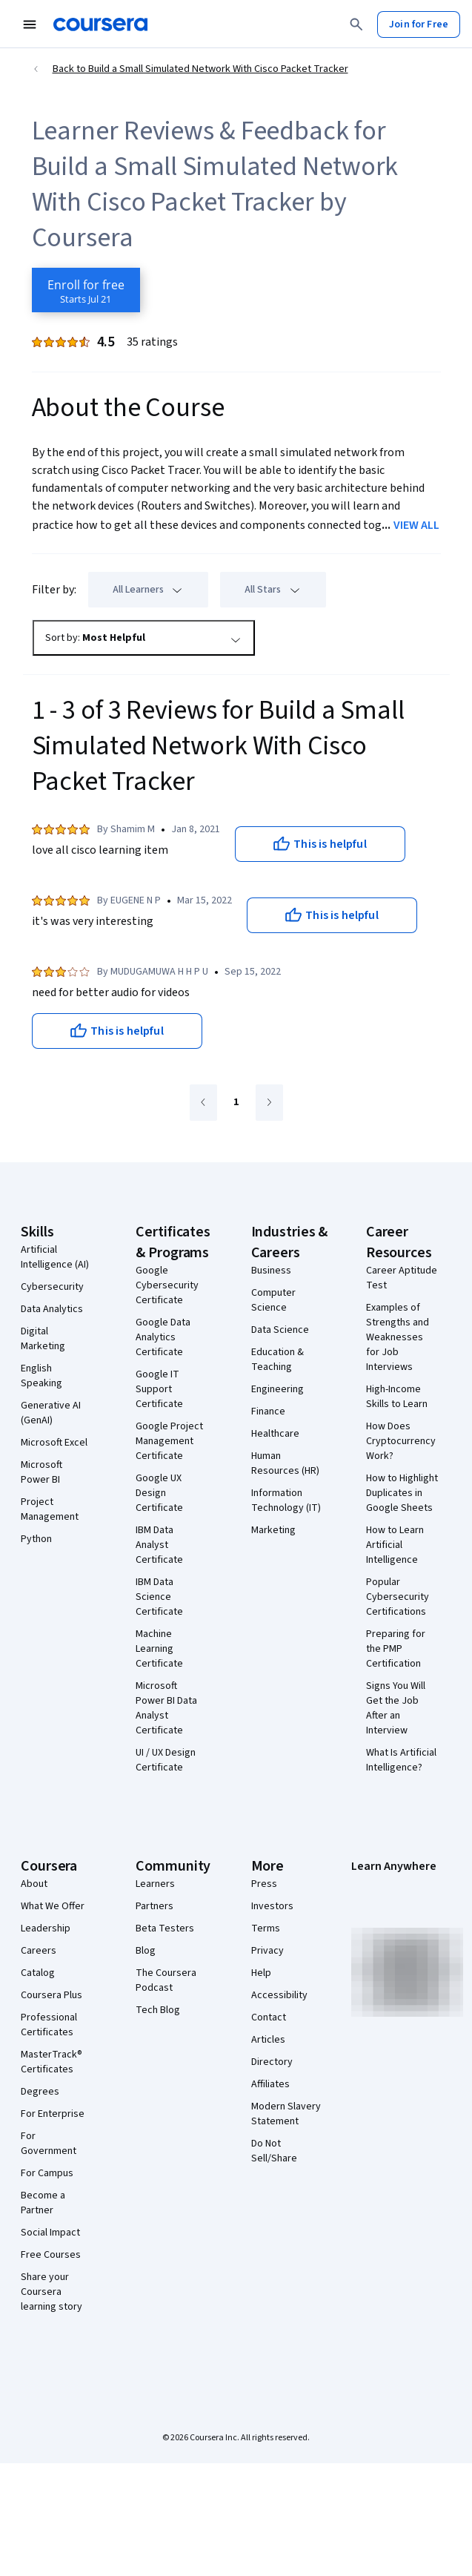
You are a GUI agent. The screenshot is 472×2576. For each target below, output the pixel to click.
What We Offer (52, 1906)
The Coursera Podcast (166, 1980)
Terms (265, 1928)
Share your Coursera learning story (51, 2292)
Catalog (38, 1973)
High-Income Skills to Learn (397, 1396)
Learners (155, 1884)
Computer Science (273, 1300)
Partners (154, 1906)
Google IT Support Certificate (159, 1389)
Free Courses (51, 2254)
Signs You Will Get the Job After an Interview (395, 1708)
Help (261, 1973)
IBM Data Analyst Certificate (159, 1545)
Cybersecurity (52, 1286)
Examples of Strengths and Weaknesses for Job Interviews (397, 1337)
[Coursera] (100, 24)
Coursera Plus (51, 1995)
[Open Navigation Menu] (29, 24)
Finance (268, 1411)
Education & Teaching (277, 1359)
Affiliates (270, 2084)
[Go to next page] (269, 1102)
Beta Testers (165, 1928)
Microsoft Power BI (41, 1472)
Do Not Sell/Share (274, 2151)
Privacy (267, 1950)
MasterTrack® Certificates (51, 2062)
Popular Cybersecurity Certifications (397, 1597)
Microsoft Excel (54, 1442)
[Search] (356, 24)
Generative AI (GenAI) (51, 1413)
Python (36, 1539)
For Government (48, 2143)
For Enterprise (52, 2113)
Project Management (50, 1509)
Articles (268, 2039)
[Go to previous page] (203, 1102)
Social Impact (50, 2232)
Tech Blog (158, 2010)
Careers (38, 1950)
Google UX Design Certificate (159, 1493)
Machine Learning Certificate (159, 1649)
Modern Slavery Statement (286, 2114)
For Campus (47, 2173)
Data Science (280, 1329)
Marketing (273, 1530)
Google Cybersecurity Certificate (167, 1285)
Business (271, 1270)
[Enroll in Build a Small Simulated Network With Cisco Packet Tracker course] (86, 290)
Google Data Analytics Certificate (163, 1337)
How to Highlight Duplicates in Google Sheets (402, 1493)
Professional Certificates (49, 2025)
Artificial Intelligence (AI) (55, 1257)
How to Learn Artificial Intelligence (395, 1545)
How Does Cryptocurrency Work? (401, 1441)
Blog (146, 1950)
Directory (272, 2062)
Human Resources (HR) (285, 1463)
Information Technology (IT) (286, 1500)
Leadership (45, 1928)
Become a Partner (43, 2203)
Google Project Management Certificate (169, 1441)
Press (264, 1884)
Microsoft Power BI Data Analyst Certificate (166, 1708)
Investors (272, 1906)
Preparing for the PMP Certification (395, 1649)
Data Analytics (52, 1309)
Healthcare (275, 1433)
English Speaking (41, 1376)
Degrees (40, 2091)
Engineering (277, 1389)
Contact (268, 2017)
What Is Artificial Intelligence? (401, 1760)
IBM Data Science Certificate (159, 1597)
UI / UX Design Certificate (166, 1760)
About (34, 1884)
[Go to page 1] (236, 1103)
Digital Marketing (43, 1339)
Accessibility (279, 1995)
